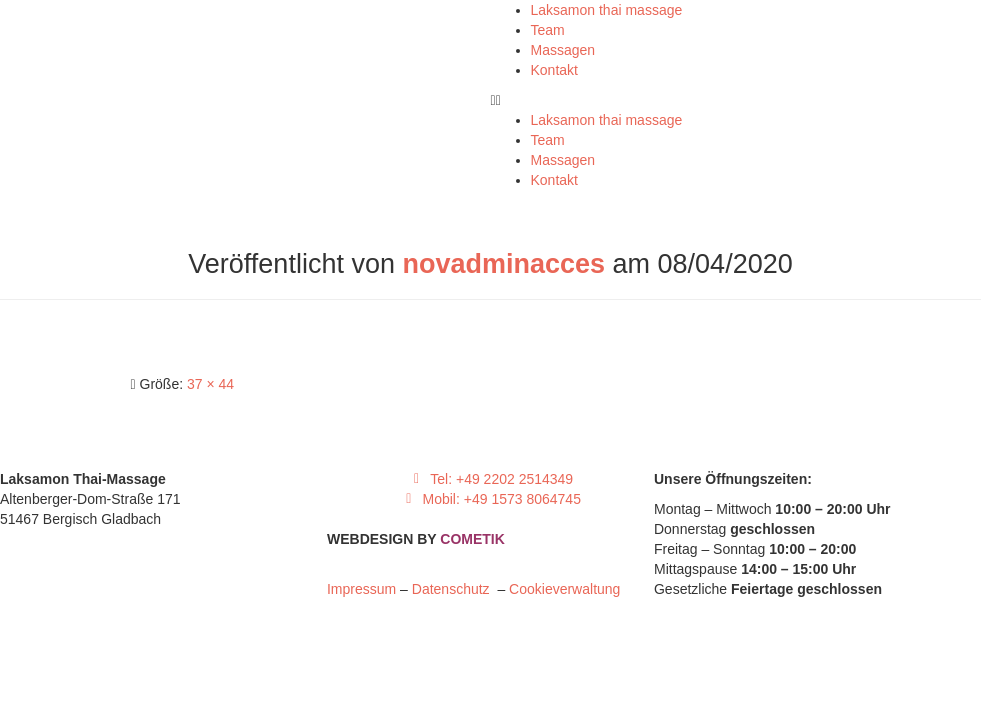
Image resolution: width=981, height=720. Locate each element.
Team (548, 30)
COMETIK (472, 539)
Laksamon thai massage (607, 10)
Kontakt (554, 70)
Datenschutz (455, 589)
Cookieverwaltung (564, 589)
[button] (736, 100)
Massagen (563, 50)
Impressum (361, 589)
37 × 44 (210, 384)
